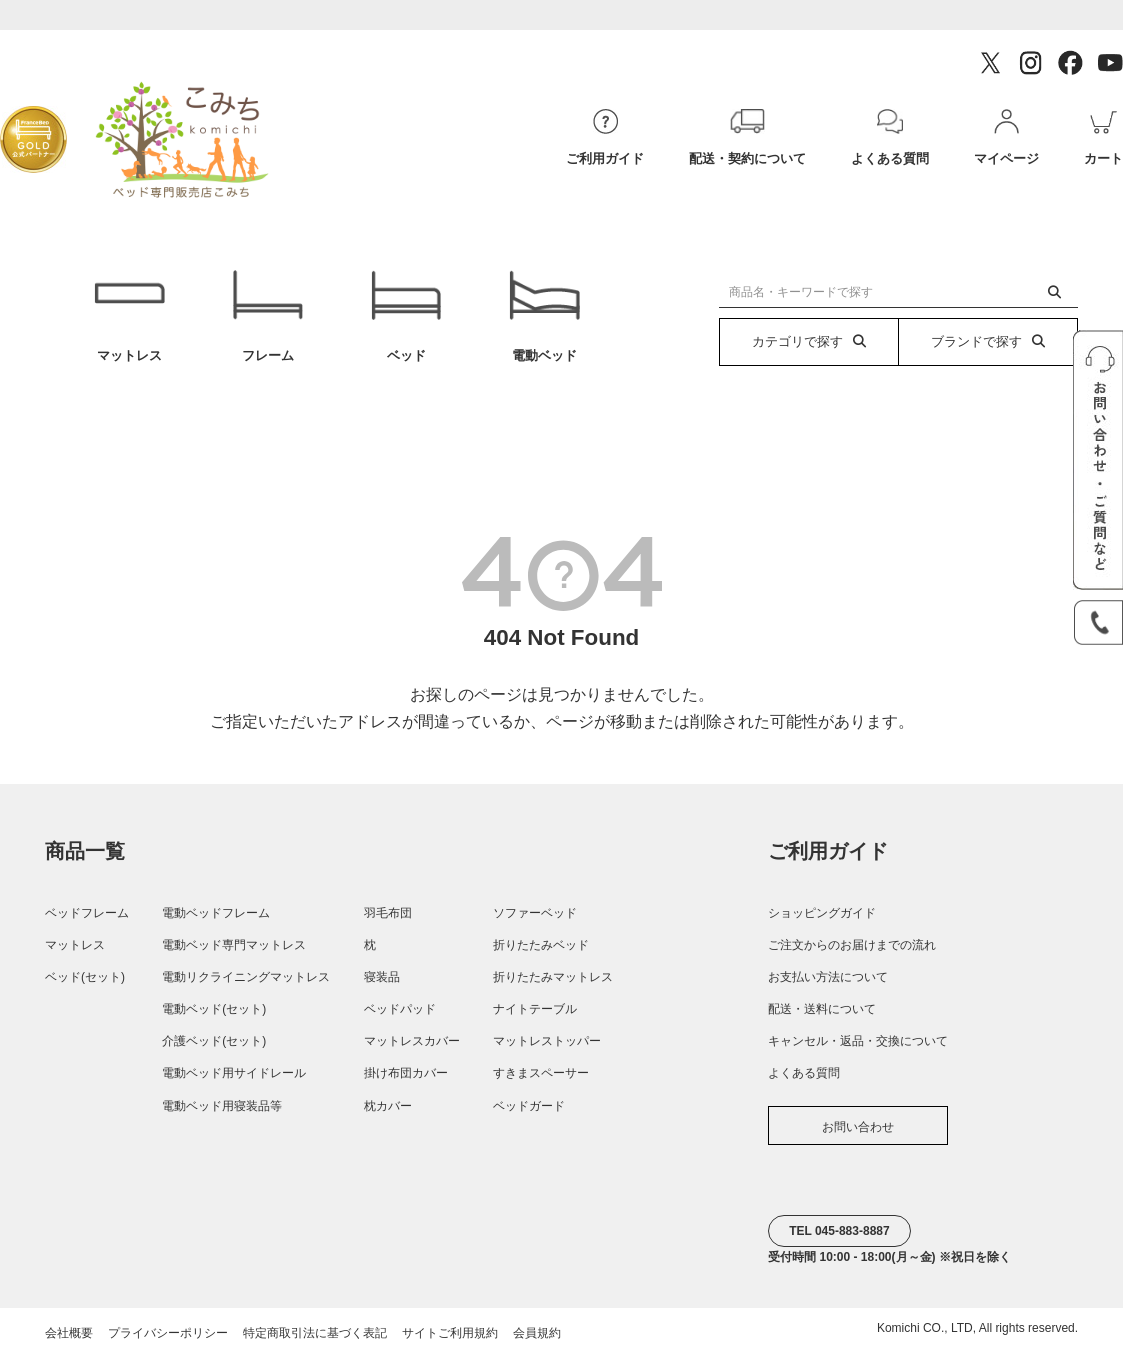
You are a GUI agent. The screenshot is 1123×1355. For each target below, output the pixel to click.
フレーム (268, 316)
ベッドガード (529, 1106)
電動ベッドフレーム (216, 913)
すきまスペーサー (541, 1073)
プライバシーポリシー (168, 1333)
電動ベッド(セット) (214, 1009)
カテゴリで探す (809, 341)
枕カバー (388, 1106)
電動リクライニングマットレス (246, 977)
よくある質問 (804, 1073)
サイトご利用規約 (450, 1333)
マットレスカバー (412, 1041)
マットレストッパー (547, 1041)
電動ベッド (544, 316)
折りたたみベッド (541, 945)
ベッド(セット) (85, 977)
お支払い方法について (828, 977)
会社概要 (69, 1333)
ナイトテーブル (535, 1009)
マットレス (129, 316)
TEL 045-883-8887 (839, 1231)
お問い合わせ (858, 1127)
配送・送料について (822, 1009)
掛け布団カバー (406, 1073)
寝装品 (382, 977)
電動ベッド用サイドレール (234, 1073)
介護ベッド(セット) (214, 1041)
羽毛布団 (388, 913)
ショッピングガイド (822, 913)
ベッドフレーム (87, 913)
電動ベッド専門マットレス (234, 945)
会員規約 (537, 1333)
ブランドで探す (988, 341)
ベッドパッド (400, 1009)
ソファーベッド (535, 913)
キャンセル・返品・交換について (858, 1041)
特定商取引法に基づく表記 (315, 1333)
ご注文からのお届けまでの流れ (852, 945)
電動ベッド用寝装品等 (222, 1106)
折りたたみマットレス (553, 977)
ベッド (406, 316)
